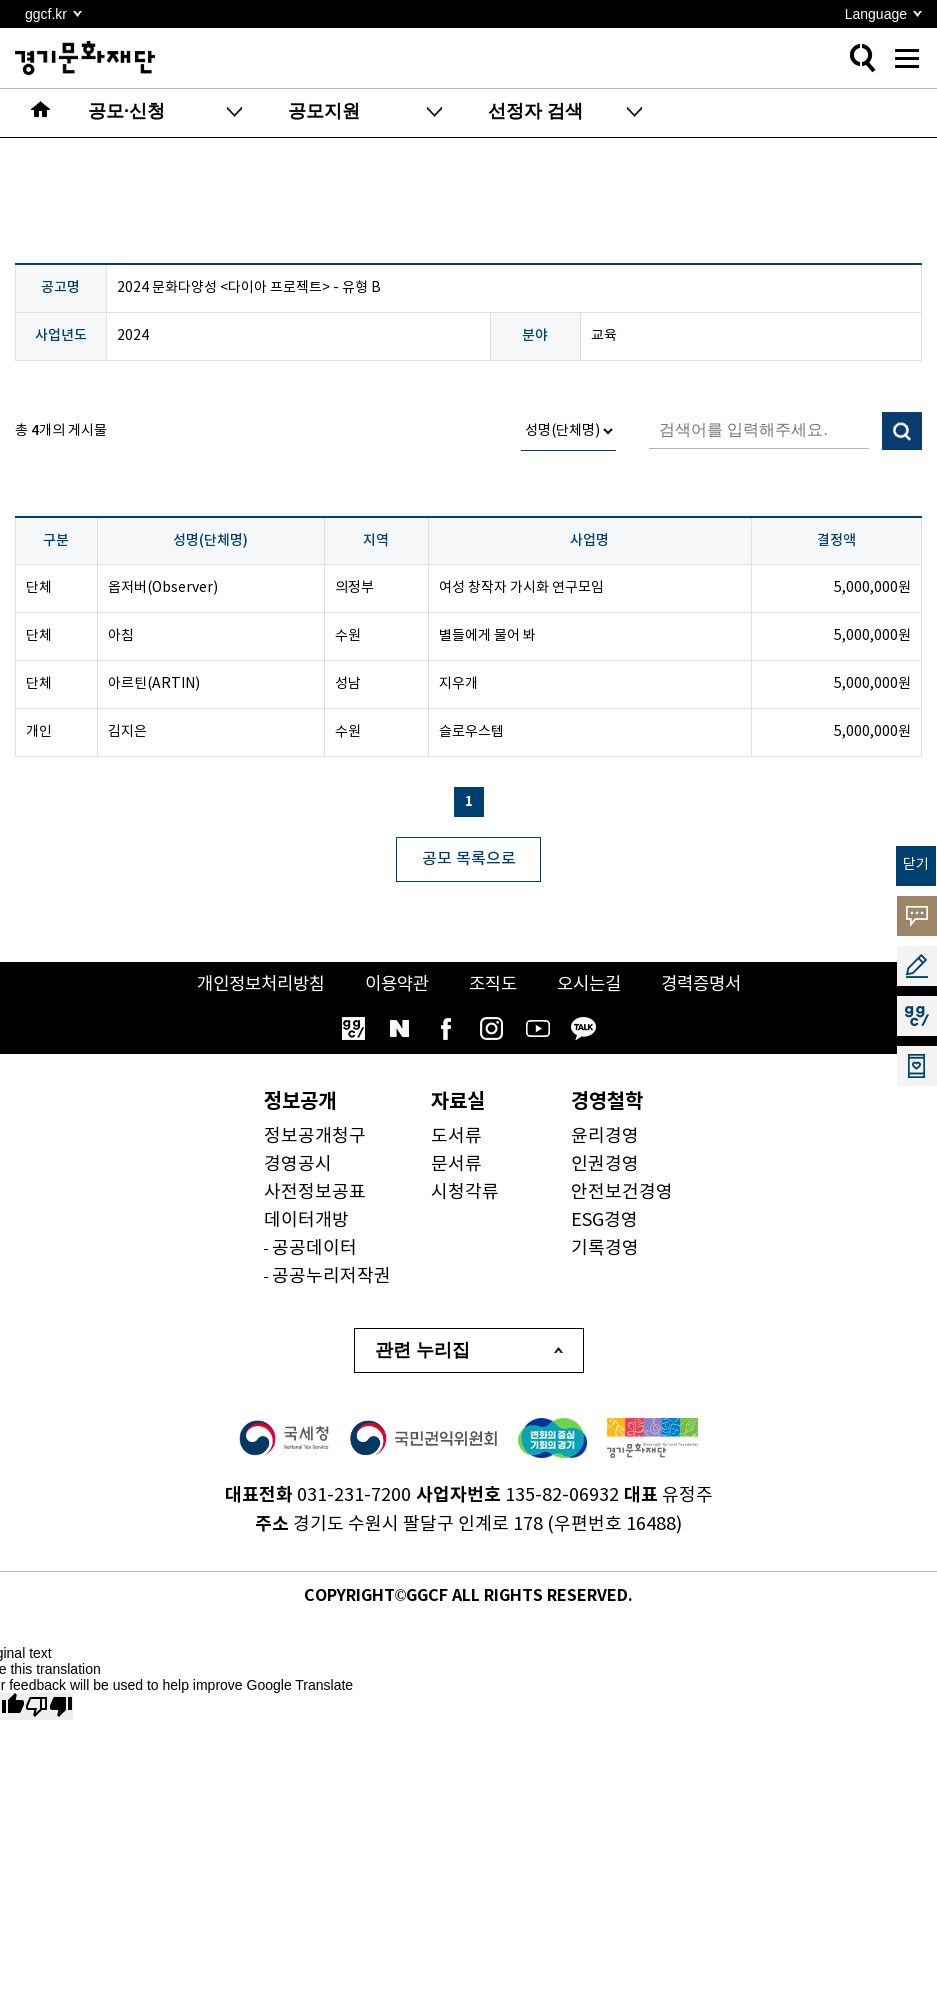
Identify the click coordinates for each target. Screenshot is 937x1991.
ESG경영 (604, 1221)
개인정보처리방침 (253, 985)
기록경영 (605, 1249)
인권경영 (605, 1165)
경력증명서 (710, 985)
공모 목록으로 (469, 859)
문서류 (456, 1165)
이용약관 (395, 985)
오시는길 (594, 985)
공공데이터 (314, 1249)
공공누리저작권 (331, 1277)
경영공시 (298, 1165)
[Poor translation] (49, 1707)
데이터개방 (306, 1221)
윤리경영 (605, 1137)
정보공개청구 (315, 1137)
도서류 (456, 1137)
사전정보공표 (315, 1193)
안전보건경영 (622, 1193)
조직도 (494, 985)
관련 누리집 (422, 1352)
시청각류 (465, 1193)
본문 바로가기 (0, 0)
